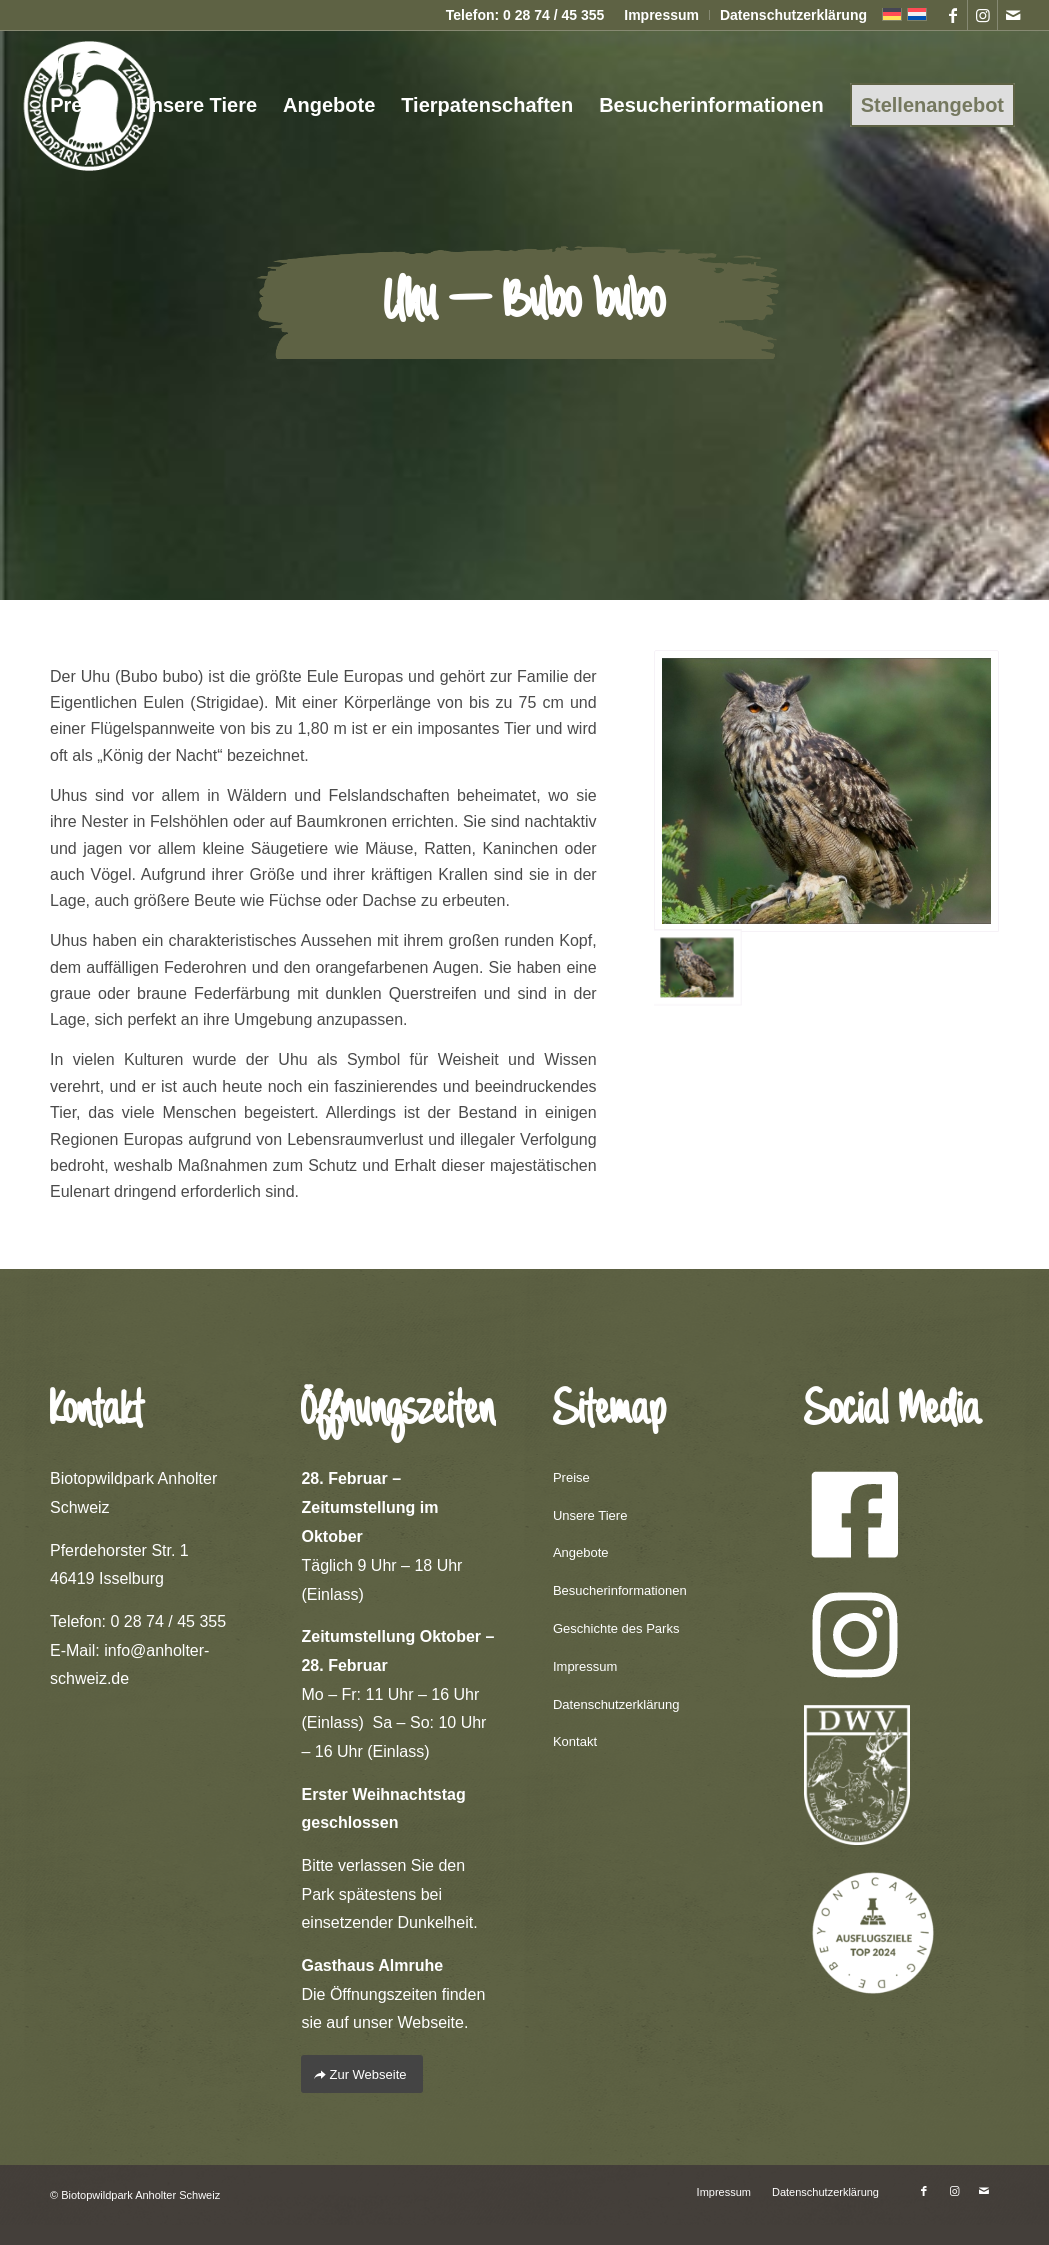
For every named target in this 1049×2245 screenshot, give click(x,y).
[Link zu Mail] (1013, 15)
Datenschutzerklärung (793, 15)
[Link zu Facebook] (952, 15)
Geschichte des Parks (616, 1628)
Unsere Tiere (590, 1515)
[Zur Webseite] (361, 2074)
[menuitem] (662, 15)
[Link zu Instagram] (982, 15)
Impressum (661, 15)
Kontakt (575, 1741)
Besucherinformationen (620, 1590)
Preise (571, 1477)
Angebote (581, 1552)
